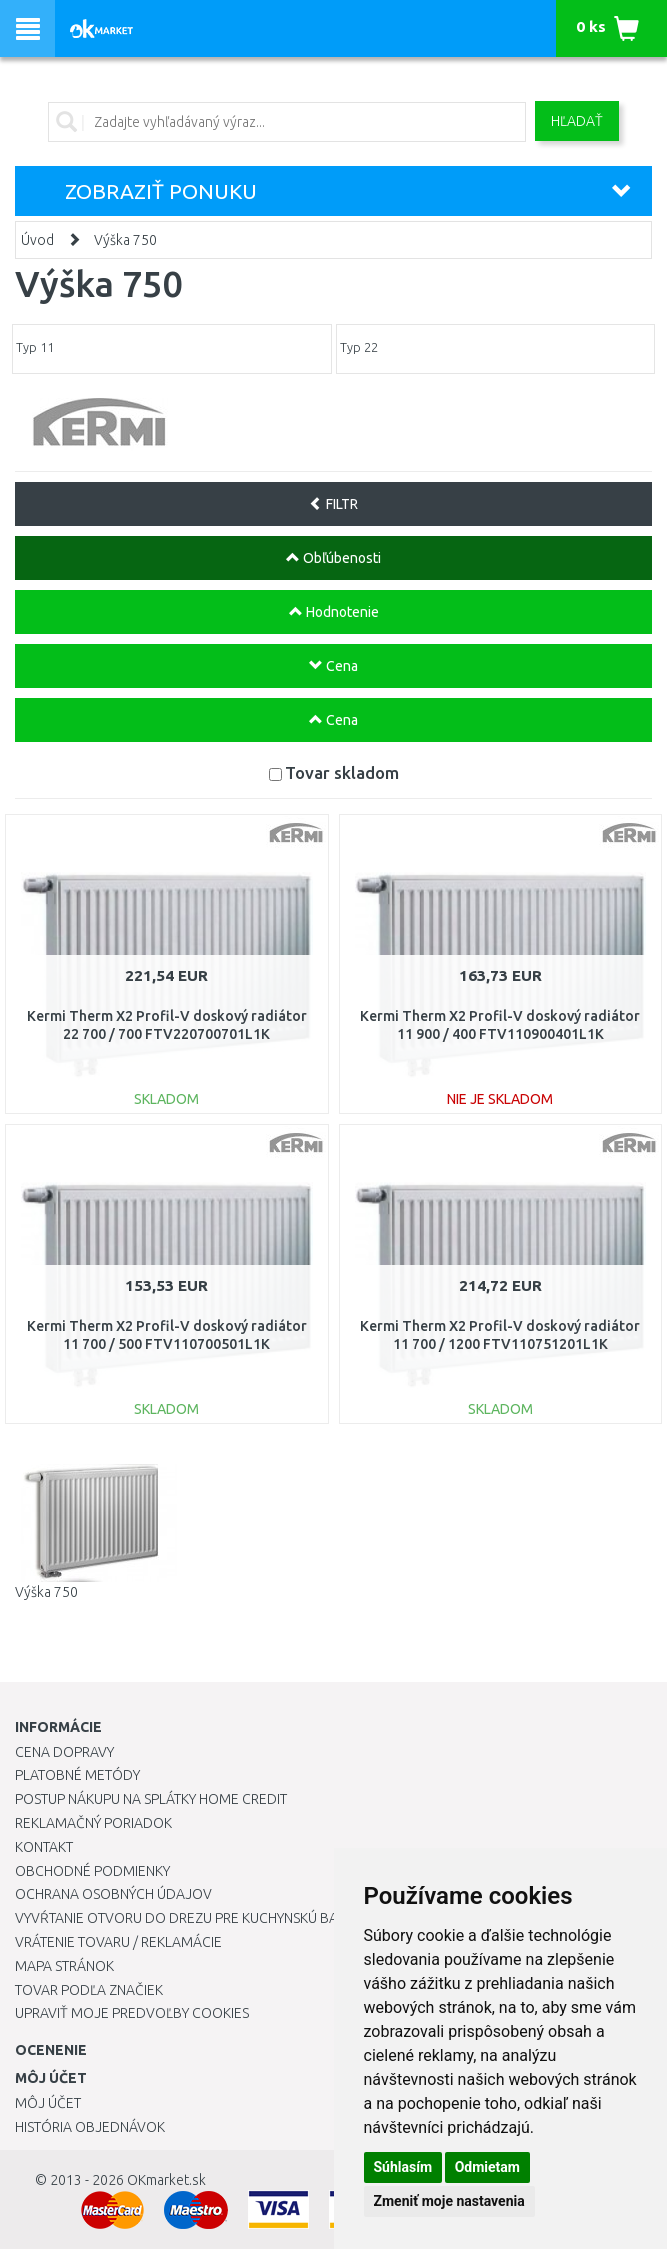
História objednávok (90, 2127)
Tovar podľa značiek (89, 1990)
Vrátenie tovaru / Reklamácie (118, 1942)
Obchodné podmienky (92, 1871)
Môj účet (48, 2103)
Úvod (37, 240)
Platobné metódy (77, 1775)
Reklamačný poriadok (93, 1823)
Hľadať (577, 121)
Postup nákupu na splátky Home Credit (151, 1799)
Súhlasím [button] (403, 2167)
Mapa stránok (64, 1966)
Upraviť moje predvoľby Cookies (132, 2013)
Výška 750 (125, 240)
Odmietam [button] (487, 2167)
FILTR (333, 504)
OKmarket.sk (166, 2180)
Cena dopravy (64, 1752)
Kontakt (44, 1847)
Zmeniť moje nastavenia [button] (449, 2201)
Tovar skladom (342, 772)
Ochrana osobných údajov (113, 1894)
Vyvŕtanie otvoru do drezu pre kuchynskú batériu (193, 1918)
